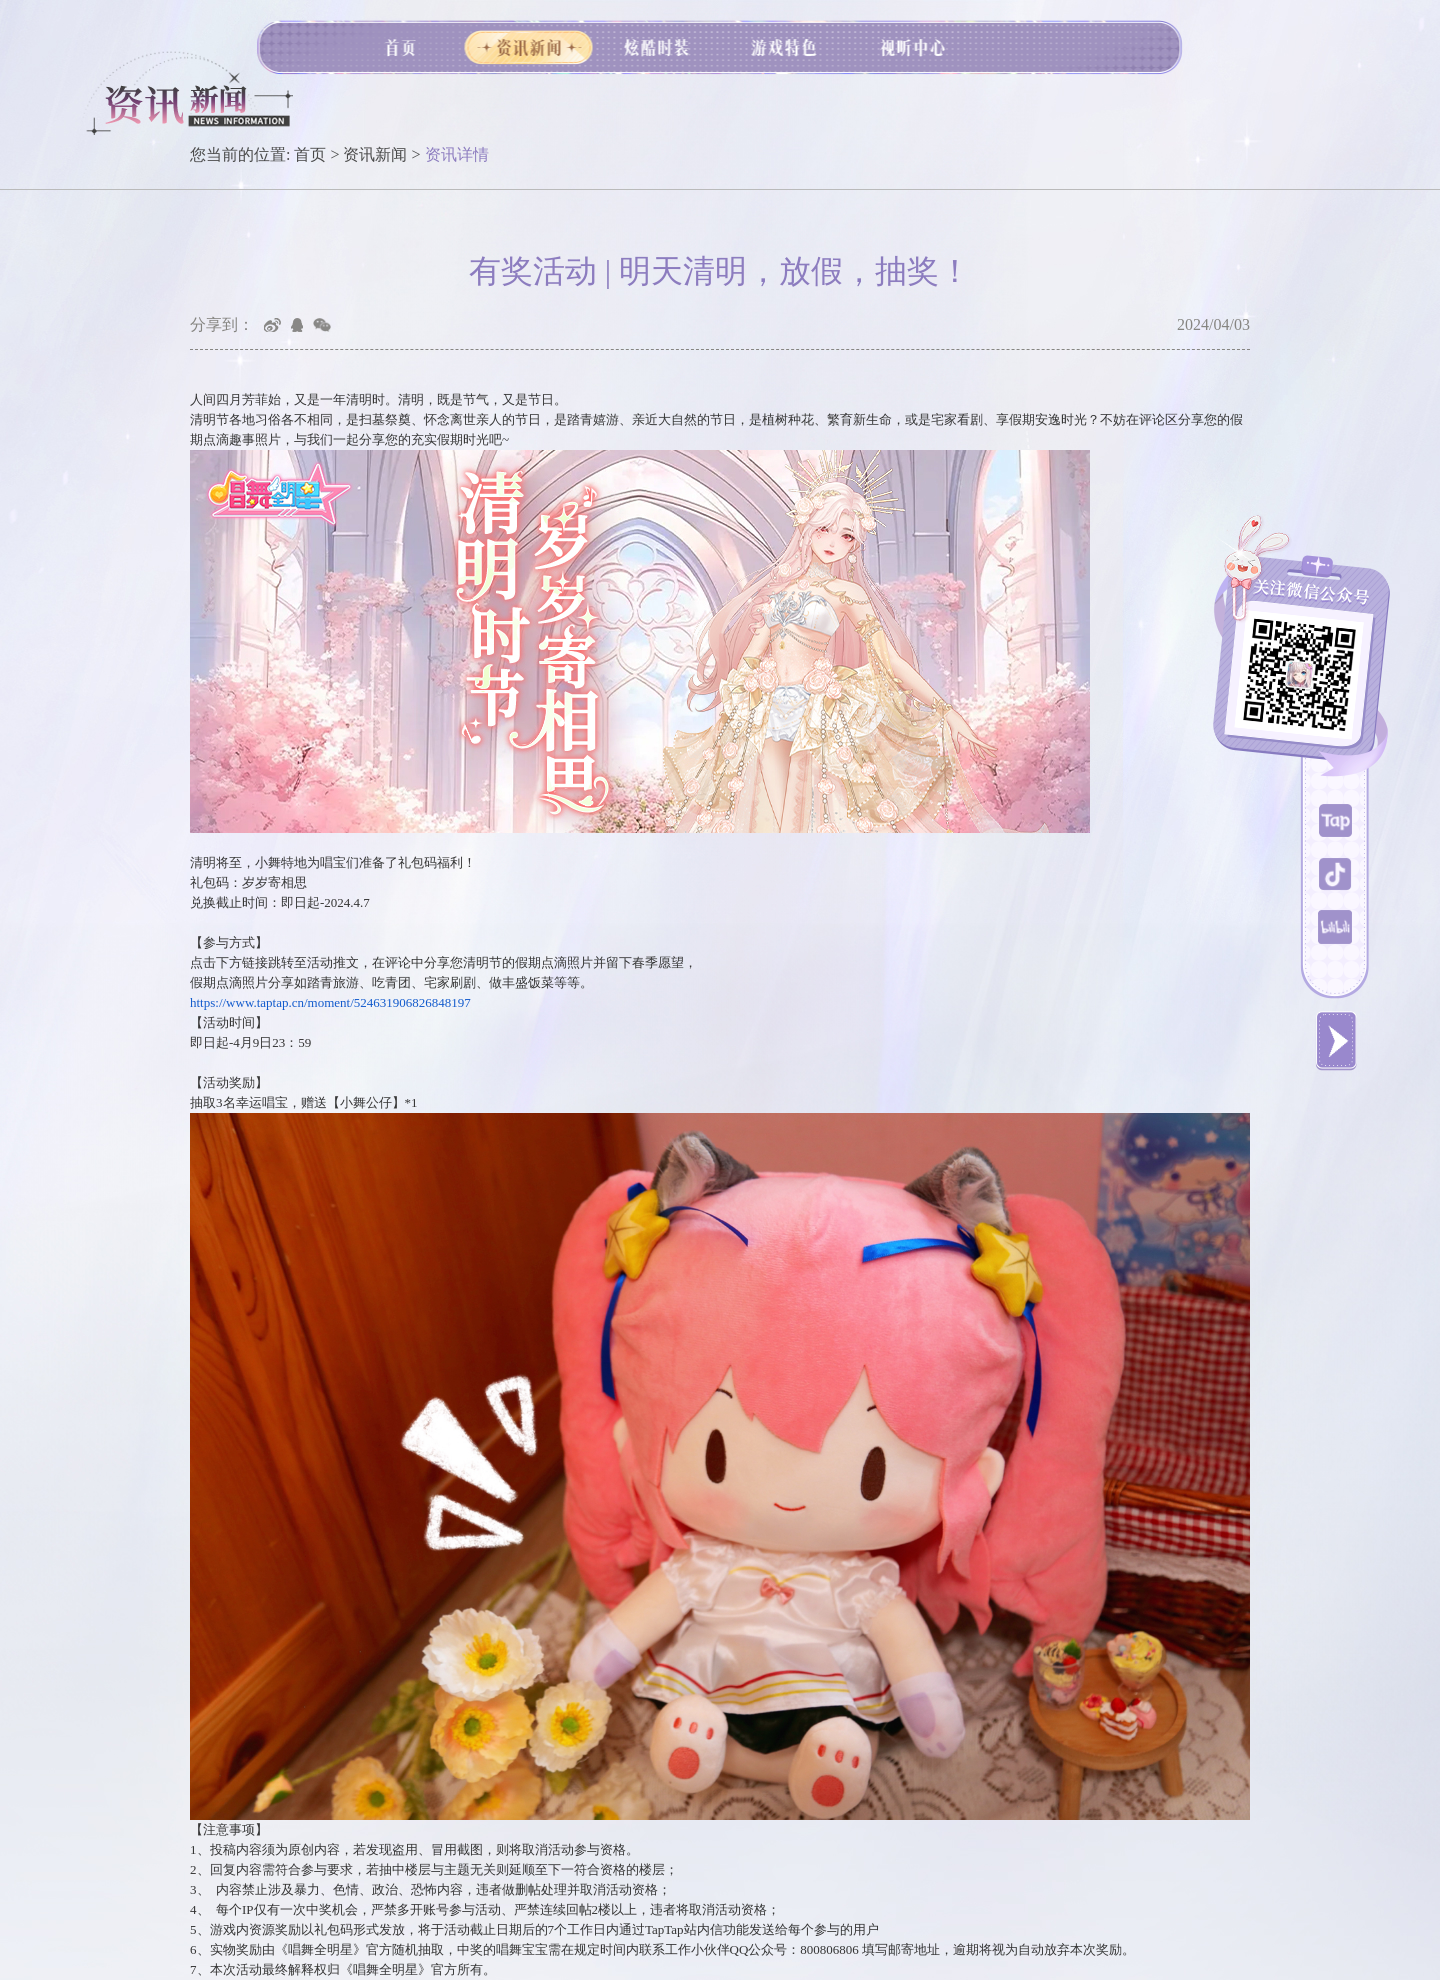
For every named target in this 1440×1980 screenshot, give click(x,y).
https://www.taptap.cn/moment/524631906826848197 (330, 1002)
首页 (310, 154)
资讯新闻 (375, 154)
